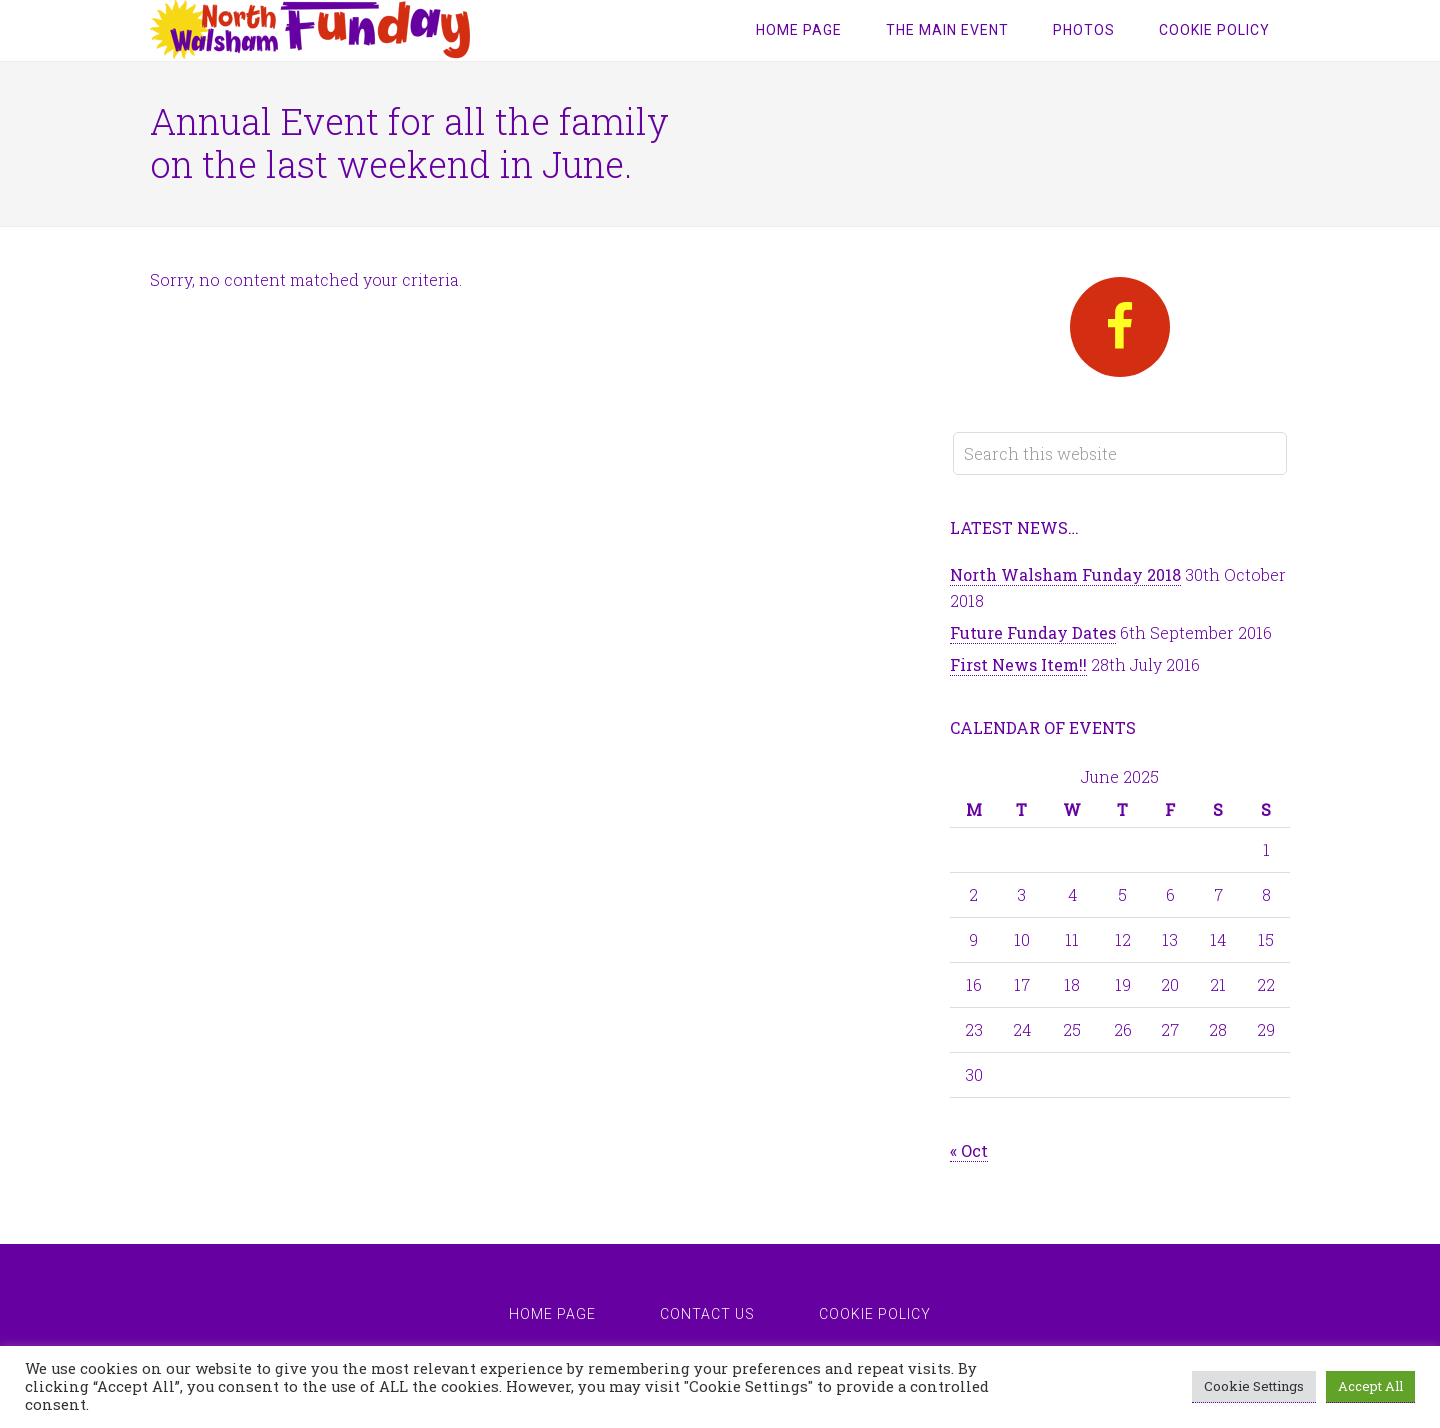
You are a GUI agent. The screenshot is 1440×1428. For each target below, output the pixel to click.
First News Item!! (1018, 664)
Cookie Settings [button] (1254, 1386)
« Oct (969, 1150)
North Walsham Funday (310, 30)
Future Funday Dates (1033, 632)
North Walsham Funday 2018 (1065, 574)
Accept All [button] (1370, 1386)
